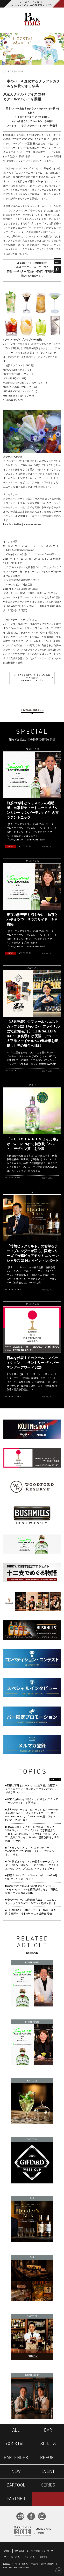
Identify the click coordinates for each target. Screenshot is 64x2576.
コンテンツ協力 (33, 2551)
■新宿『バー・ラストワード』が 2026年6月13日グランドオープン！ (31, 1877)
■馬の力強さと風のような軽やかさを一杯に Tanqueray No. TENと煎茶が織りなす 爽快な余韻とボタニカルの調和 (31, 1889)
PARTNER (16, 2498)
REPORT (48, 2457)
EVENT (48, 2471)
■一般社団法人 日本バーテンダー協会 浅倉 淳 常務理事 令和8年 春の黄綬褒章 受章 (30, 1912)
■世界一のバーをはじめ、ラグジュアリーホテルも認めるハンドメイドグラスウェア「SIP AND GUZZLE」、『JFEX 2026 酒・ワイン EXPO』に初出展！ (31, 1814)
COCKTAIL (16, 2443)
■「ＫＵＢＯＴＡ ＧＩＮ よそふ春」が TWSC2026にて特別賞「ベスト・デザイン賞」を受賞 (29, 1851)
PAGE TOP (58, 2570)
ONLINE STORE (43, 2529)
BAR (48, 2430)
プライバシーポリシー (13, 2557)
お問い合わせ (19, 2551)
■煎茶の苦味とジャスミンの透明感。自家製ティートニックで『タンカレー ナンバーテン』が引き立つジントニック (31, 1789)
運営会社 (8, 2551)
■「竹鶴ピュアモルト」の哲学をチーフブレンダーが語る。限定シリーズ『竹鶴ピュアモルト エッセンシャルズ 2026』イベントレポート (32, 1865)
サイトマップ (47, 2551)
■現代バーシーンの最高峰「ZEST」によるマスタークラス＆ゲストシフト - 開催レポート (31, 1901)
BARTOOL (16, 2485)
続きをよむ (47, 846)
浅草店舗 (40, 2533)
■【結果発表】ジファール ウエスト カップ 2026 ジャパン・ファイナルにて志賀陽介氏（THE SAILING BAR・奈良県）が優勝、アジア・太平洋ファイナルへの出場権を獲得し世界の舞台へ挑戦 (32, 1833)
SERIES (48, 2485)
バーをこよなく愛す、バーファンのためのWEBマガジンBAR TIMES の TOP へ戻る (32, 677)
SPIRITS (48, 2443)
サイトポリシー (31, 2557)
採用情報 (43, 2557)
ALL (16, 2430)
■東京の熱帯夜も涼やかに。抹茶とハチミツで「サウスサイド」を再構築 (31, 1801)
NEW (16, 2471)
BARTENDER (16, 2457)
